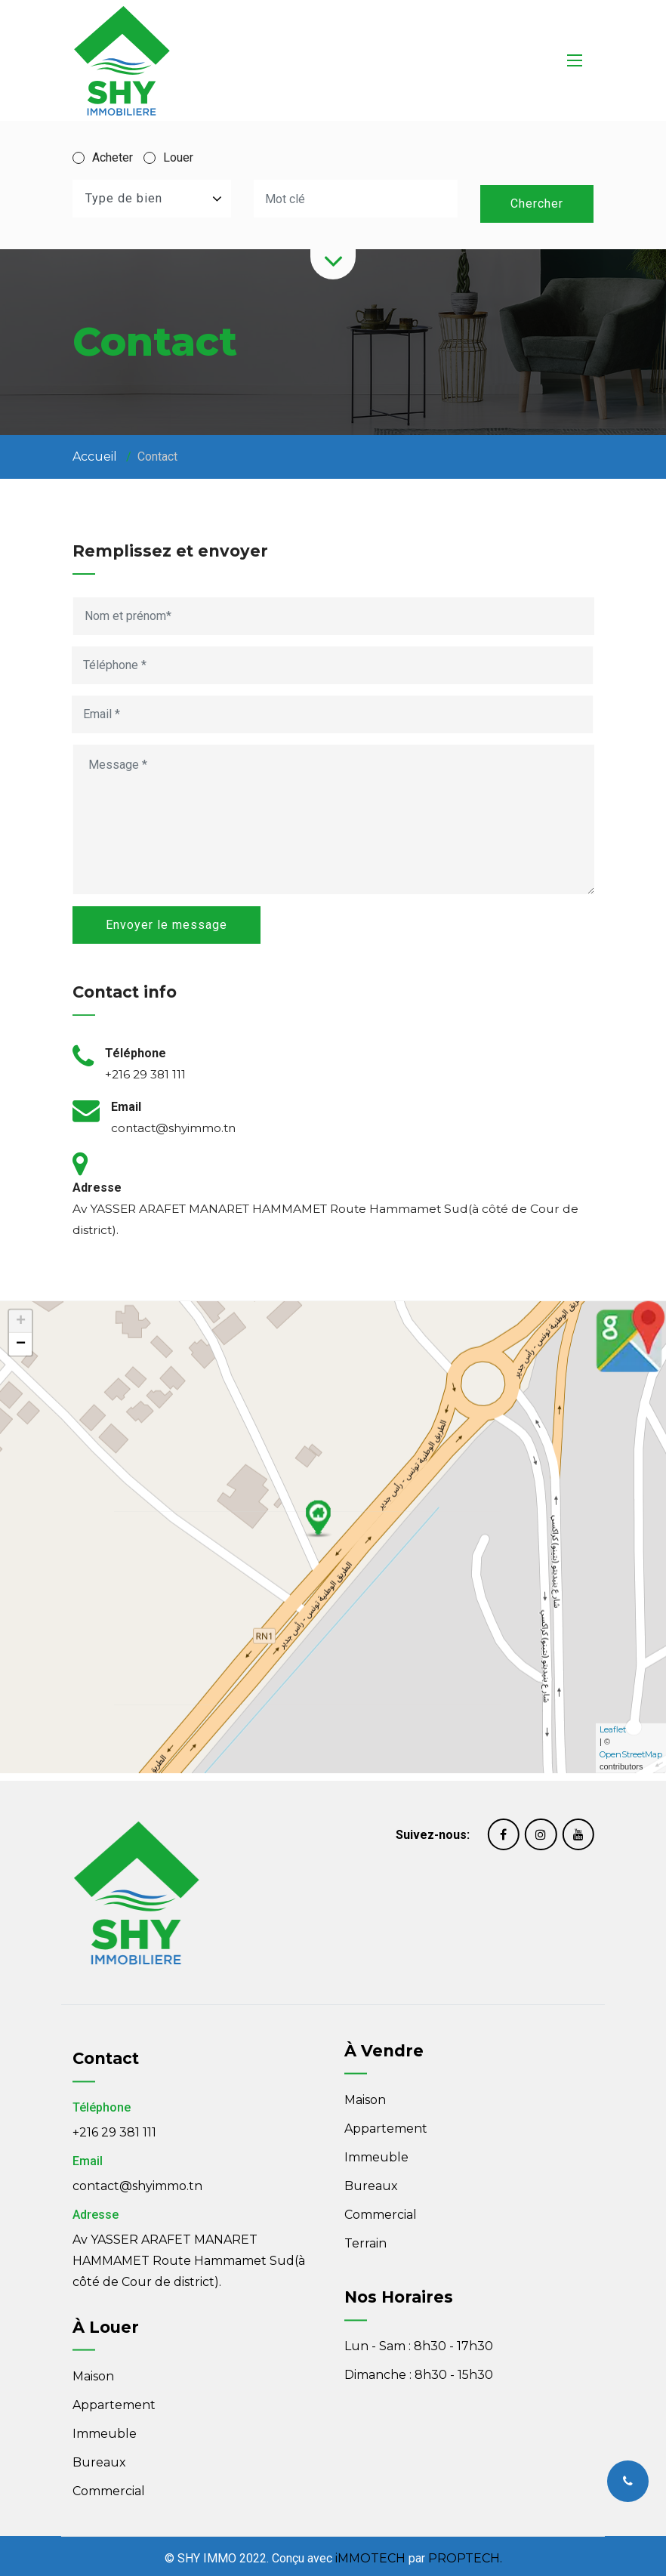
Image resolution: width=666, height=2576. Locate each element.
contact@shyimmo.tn (137, 2268)
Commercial (380, 2123)
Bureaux (371, 2094)
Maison (365, 2008)
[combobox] (151, 198)
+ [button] (21, 1151)
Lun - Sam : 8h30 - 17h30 (418, 2268)
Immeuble (376, 2066)
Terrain (365, 2152)
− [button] (21, 1173)
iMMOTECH (370, 2554)
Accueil (94, 451)
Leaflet (613, 1558)
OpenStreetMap (631, 1583)
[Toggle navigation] (575, 60)
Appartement (385, 2037)
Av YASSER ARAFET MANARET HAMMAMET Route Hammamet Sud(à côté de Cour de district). (188, 2343)
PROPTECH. (465, 2554)
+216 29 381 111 (114, 2214)
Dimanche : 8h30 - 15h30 (418, 2297)
